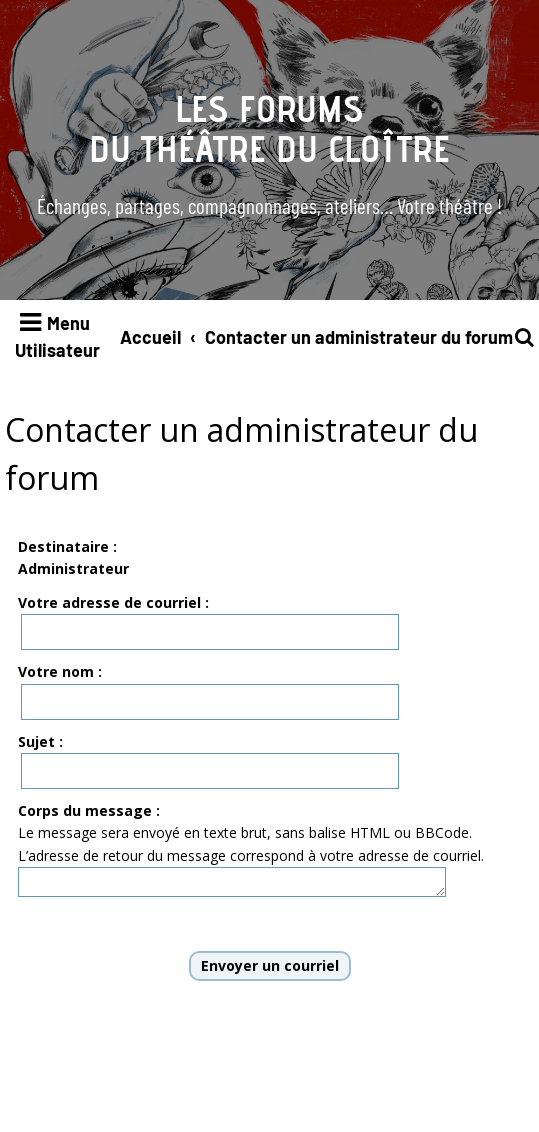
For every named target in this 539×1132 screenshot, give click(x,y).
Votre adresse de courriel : (113, 602)
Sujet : (40, 741)
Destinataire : (67, 546)
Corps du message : (89, 810)
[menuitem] (526, 337)
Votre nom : (60, 671)
